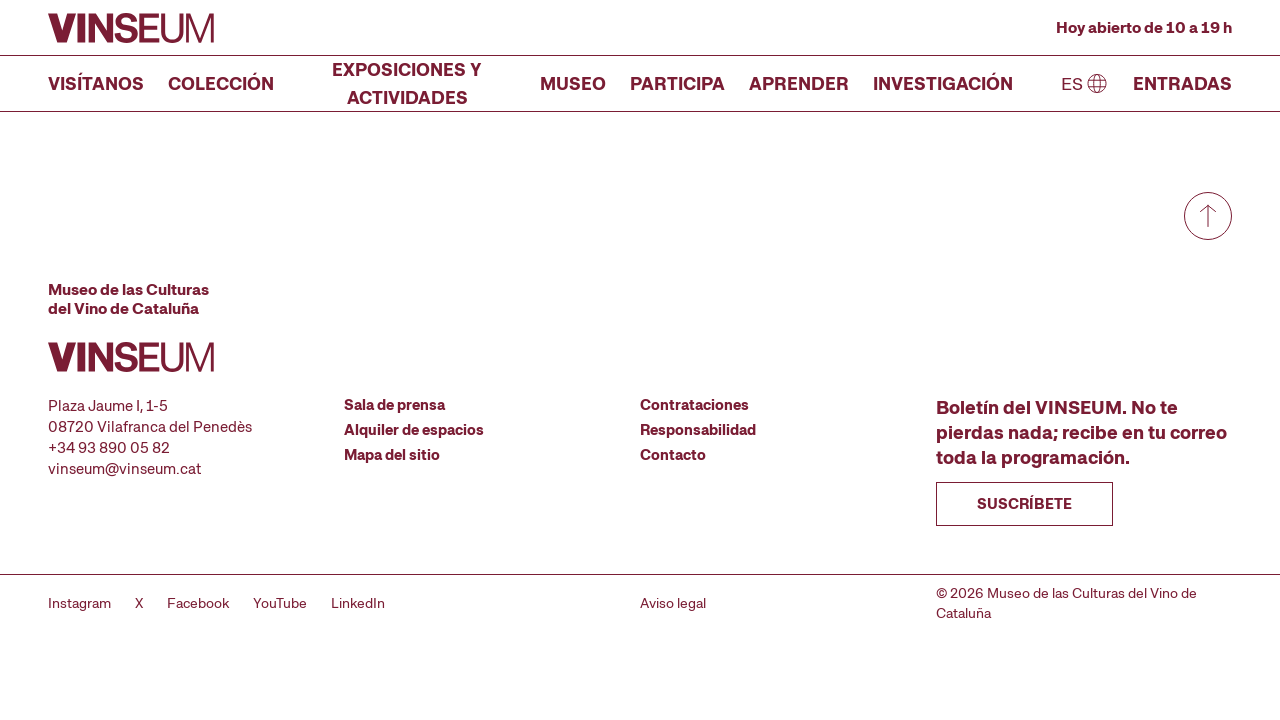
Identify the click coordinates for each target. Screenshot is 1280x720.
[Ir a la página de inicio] (131, 28)
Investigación (943, 83)
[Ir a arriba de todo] (1208, 216)
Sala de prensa (394, 405)
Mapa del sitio (392, 455)
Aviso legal (673, 603)
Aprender (799, 83)
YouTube (280, 603)
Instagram (79, 603)
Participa (677, 83)
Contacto (673, 455)
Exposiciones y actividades (407, 83)
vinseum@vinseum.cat (124, 469)
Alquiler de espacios (414, 430)
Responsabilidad (698, 430)
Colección (221, 83)
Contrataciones (694, 405)
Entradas (1182, 83)
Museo (573, 83)
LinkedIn (358, 603)
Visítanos (96, 83)
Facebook (198, 603)
